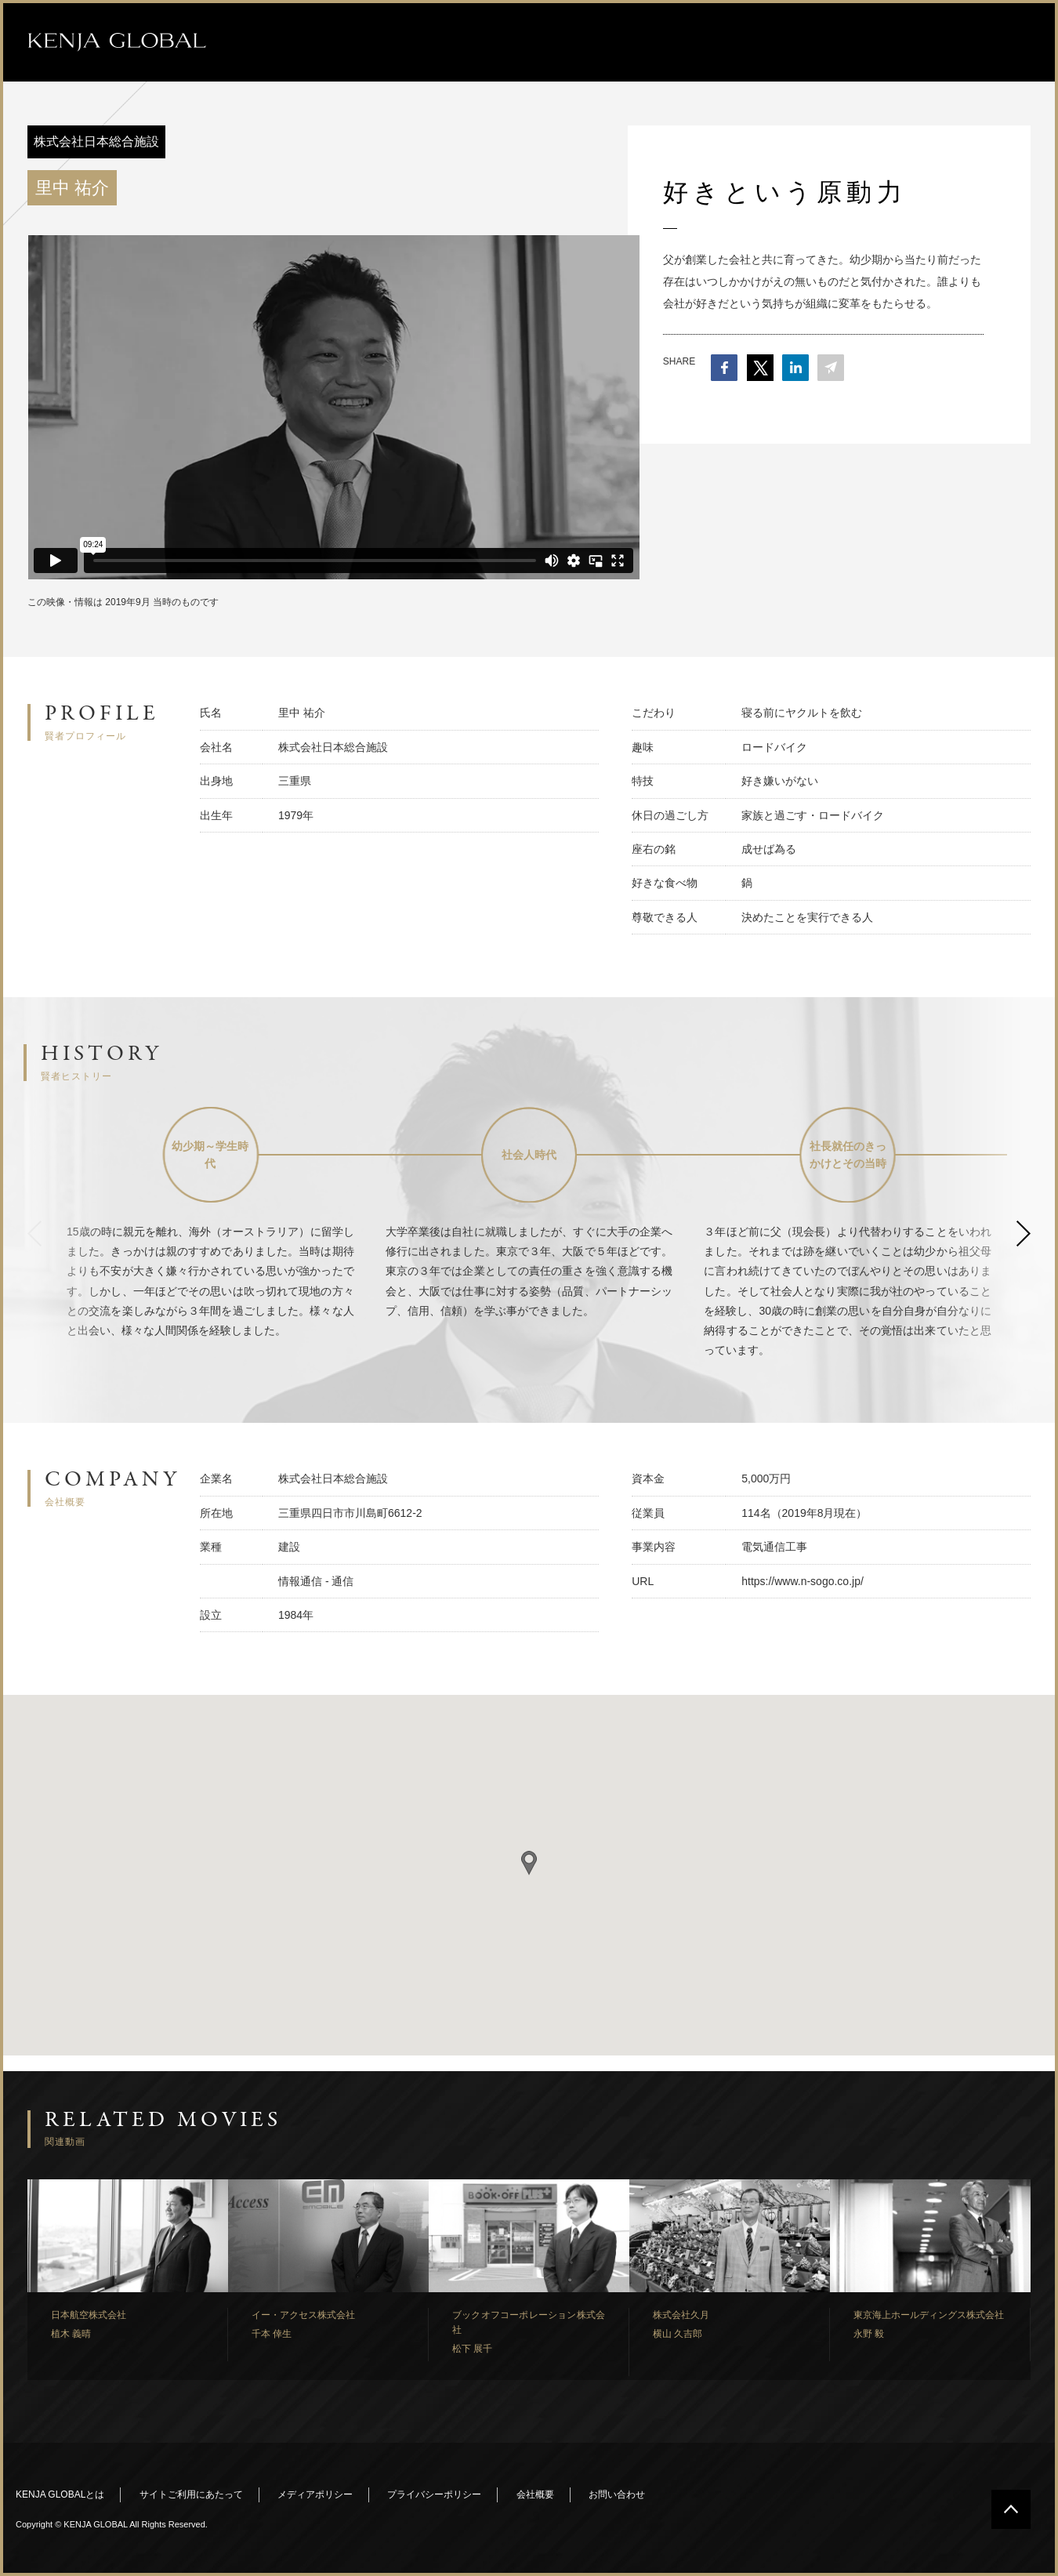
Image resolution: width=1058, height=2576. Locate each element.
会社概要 (535, 2494)
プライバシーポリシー (434, 2494)
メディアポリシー (315, 2494)
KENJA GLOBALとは (60, 2494)
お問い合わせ (617, 2494)
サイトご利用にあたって (191, 2494)
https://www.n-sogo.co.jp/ (802, 1581)
